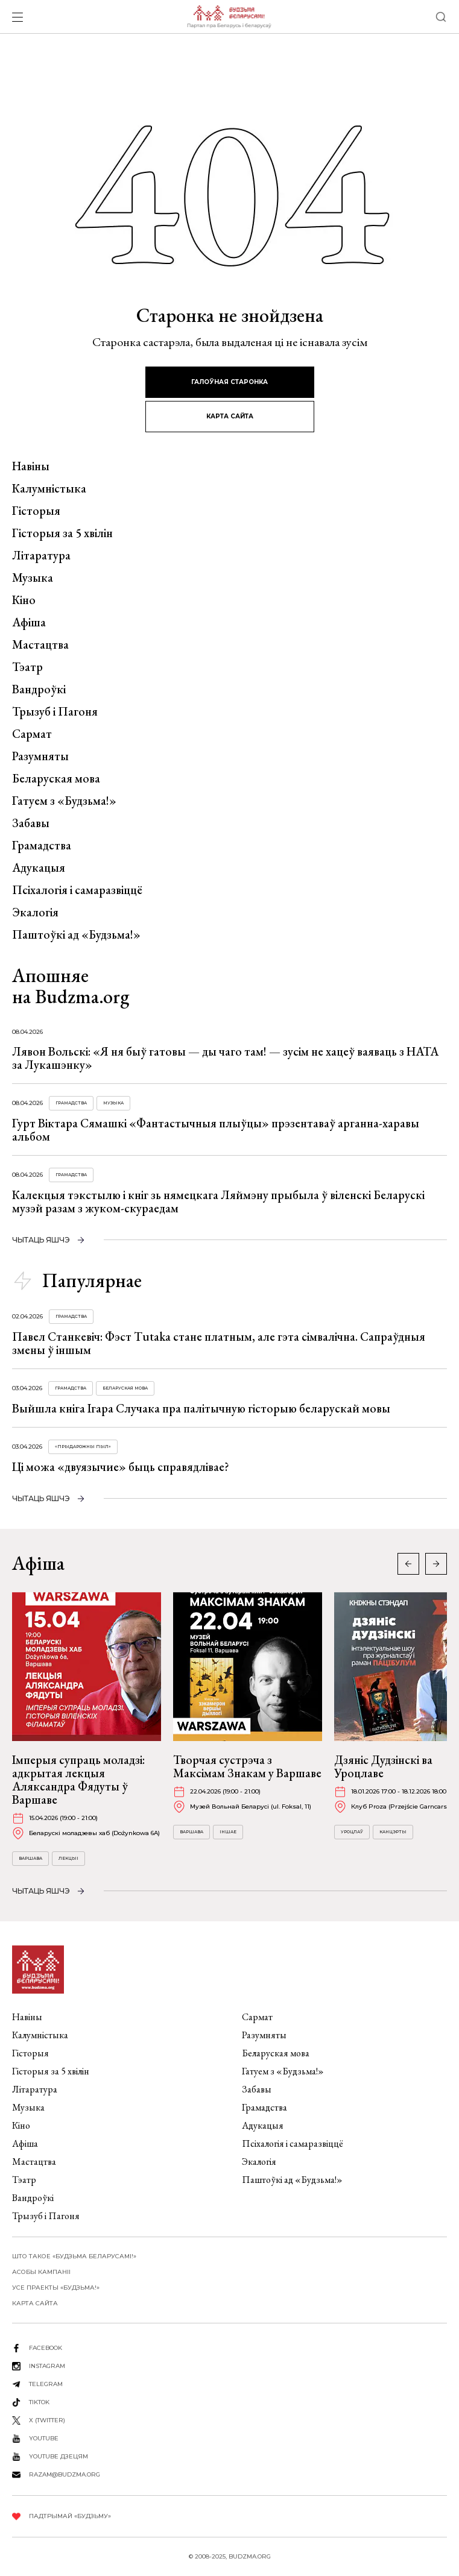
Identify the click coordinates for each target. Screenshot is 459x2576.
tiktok (39, 2402)
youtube (44, 2438)
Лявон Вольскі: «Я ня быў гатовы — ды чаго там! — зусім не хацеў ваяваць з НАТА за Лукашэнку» (225, 1058)
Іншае (228, 1831)
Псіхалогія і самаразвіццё (77, 889)
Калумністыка (49, 488)
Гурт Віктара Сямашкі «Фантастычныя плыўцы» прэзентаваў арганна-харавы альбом (215, 1129)
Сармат (32, 733)
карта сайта (229, 416)
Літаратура (41, 555)
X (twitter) (47, 2420)
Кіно (24, 599)
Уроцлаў (352, 1831)
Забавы (30, 823)
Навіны (30, 466)
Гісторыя (36, 510)
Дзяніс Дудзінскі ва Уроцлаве (383, 1766)
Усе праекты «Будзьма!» (56, 2287)
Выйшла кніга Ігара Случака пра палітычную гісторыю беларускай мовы (201, 1408)
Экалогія (35, 912)
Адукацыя (38, 867)
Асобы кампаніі (41, 2272)
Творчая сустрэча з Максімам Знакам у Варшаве (247, 1766)
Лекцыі (68, 1858)
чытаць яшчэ (41, 1239)
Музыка (32, 577)
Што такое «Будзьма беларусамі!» (74, 2256)
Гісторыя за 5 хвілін (62, 533)
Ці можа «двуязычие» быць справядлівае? (120, 1467)
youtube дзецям (58, 2456)
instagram (47, 2366)
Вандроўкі (39, 689)
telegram (46, 2384)
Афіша (29, 622)
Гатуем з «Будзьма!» (64, 800)
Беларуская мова (56, 778)
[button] (436, 1564)
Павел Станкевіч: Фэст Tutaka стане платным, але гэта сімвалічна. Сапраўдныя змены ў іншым (218, 1343)
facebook (45, 2348)
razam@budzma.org (64, 2474)
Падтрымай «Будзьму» (70, 2516)
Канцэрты (393, 1831)
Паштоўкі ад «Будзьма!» (76, 934)
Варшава (30, 1858)
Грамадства (41, 845)
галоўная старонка (229, 382)
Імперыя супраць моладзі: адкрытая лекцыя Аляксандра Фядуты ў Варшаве (78, 1779)
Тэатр (27, 666)
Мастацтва (40, 644)
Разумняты (40, 756)
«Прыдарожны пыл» (83, 1446)
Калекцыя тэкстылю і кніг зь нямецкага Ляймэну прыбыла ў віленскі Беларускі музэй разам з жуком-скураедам (218, 1201)
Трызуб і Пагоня (55, 711)
